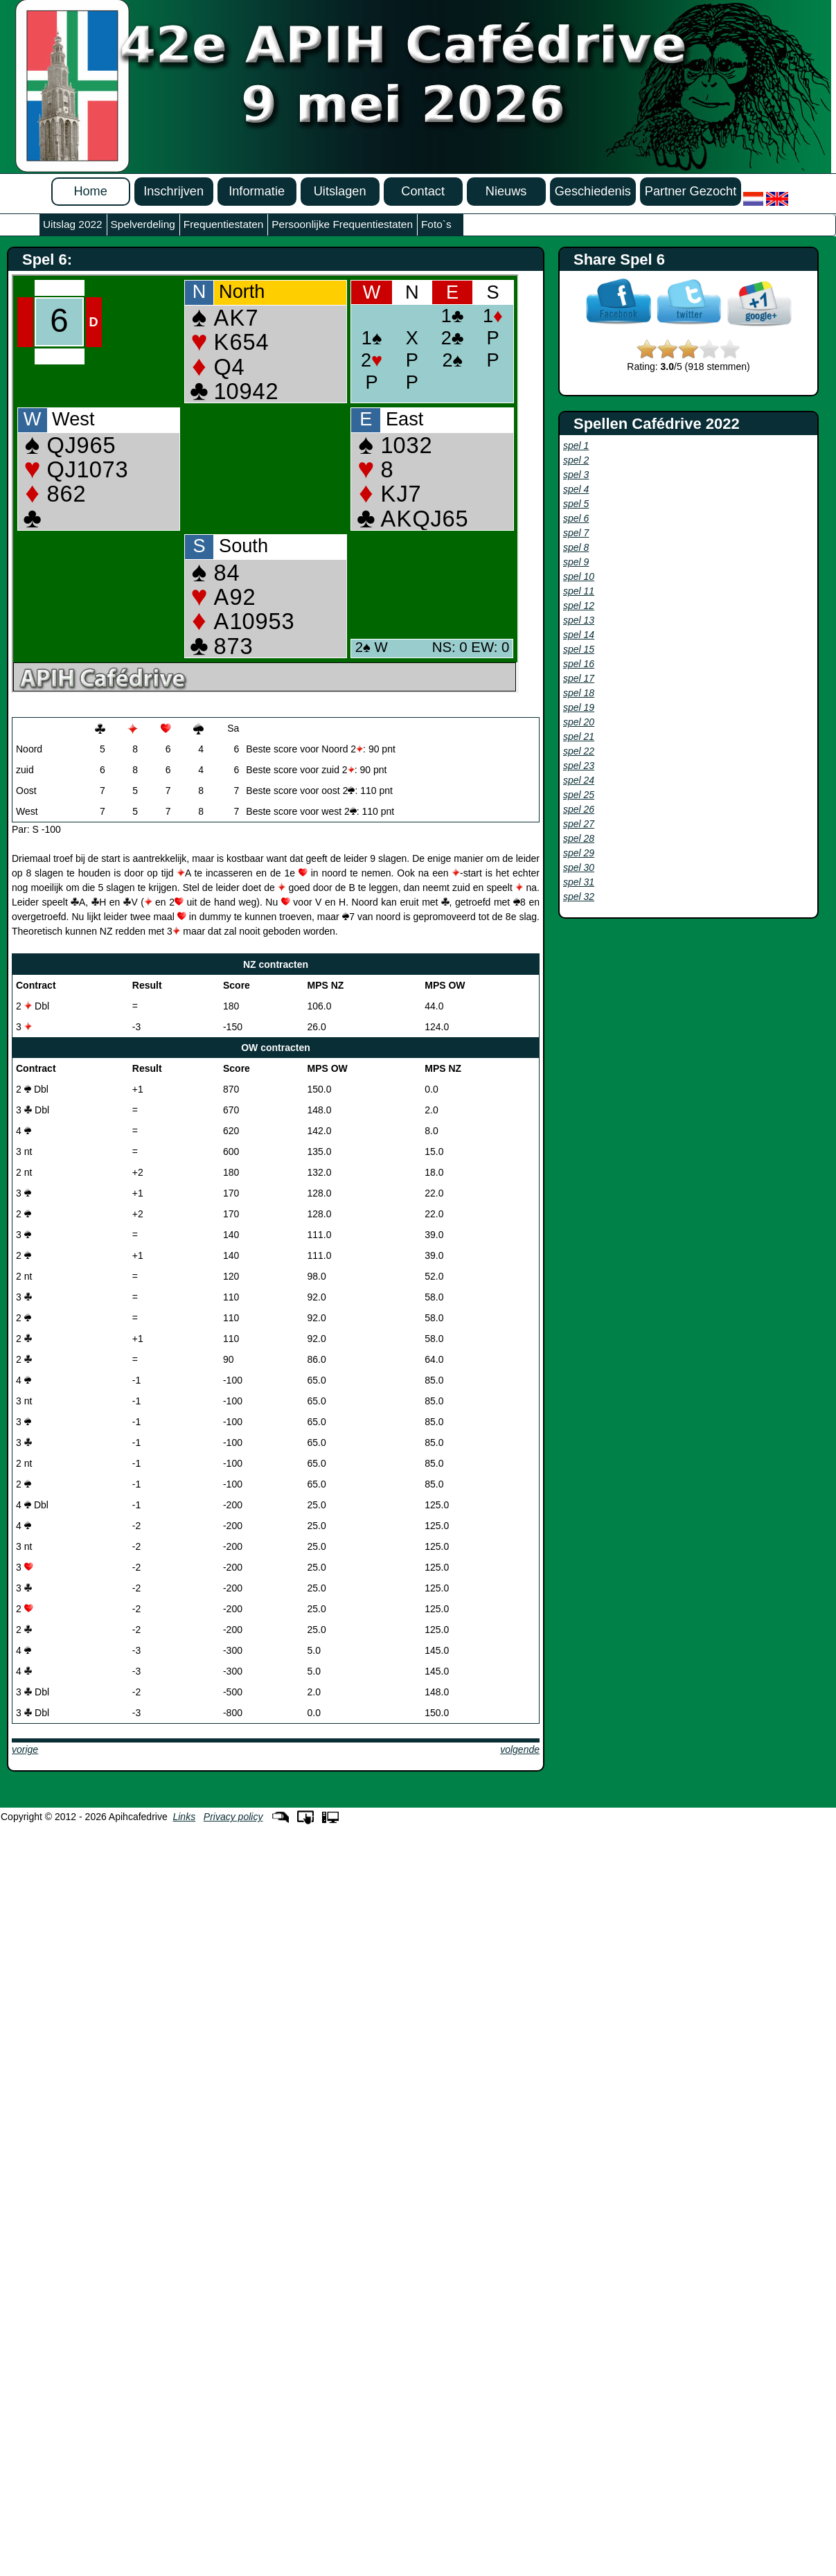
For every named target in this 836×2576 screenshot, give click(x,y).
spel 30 (578, 867)
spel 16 (578, 663)
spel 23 (578, 765)
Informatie (257, 191)
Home (90, 191)
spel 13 (578, 620)
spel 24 (578, 780)
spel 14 (578, 634)
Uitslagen (340, 191)
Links (183, 1816)
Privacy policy (233, 1816)
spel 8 (576, 547)
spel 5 (576, 503)
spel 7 (576, 532)
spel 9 (576, 561)
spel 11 (578, 591)
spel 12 (578, 605)
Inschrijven (173, 191)
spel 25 (578, 794)
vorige (25, 1749)
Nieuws (506, 191)
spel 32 (578, 896)
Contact (423, 191)
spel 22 (578, 751)
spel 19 (578, 707)
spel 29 (578, 852)
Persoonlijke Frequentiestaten (342, 224)
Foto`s (436, 224)
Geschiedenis (593, 191)
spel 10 (578, 576)
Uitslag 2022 (73, 224)
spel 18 (578, 692)
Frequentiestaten (224, 224)
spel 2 (576, 460)
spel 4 (576, 489)
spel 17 (578, 678)
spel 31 (578, 882)
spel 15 (578, 649)
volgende (520, 1749)
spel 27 (578, 823)
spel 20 (578, 721)
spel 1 (576, 445)
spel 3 (576, 474)
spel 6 (576, 518)
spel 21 (578, 736)
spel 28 (578, 838)
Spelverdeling (143, 224)
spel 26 (578, 809)
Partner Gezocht (690, 191)
